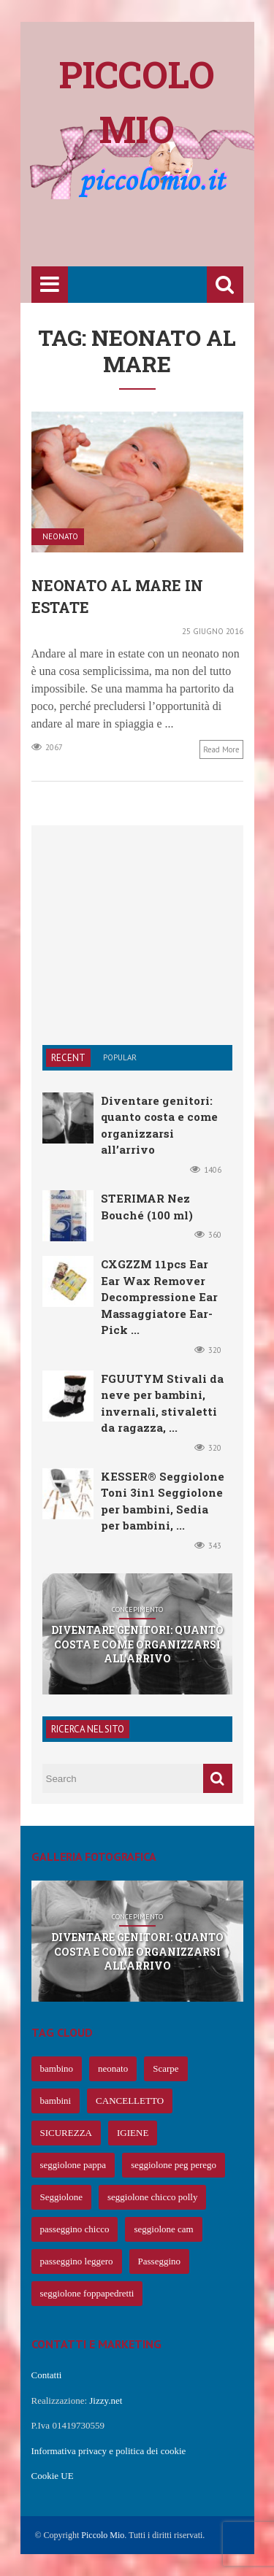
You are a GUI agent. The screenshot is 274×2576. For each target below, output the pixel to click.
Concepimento (137, 1609)
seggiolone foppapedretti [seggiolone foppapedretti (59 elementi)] (87, 2293)
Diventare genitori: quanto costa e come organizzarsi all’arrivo (137, 1644)
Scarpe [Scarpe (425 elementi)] (165, 2068)
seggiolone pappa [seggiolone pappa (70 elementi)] (73, 2164)
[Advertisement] (152, 235)
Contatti (46, 2374)
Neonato (60, 537)
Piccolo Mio (102, 2535)
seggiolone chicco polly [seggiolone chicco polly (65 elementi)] (152, 2196)
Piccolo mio (137, 101)
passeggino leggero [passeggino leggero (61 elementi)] (76, 2261)
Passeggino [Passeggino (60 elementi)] (159, 2261)
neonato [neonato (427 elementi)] (113, 2068)
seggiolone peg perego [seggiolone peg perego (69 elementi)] (173, 2164)
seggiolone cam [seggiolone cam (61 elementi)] (163, 2229)
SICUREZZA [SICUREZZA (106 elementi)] (66, 2132)
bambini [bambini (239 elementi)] (56, 2100)
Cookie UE (52, 2475)
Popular (120, 1057)
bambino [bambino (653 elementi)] (57, 2068)
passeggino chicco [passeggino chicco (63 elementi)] (75, 2229)
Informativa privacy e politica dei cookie (108, 2450)
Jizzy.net (105, 2400)
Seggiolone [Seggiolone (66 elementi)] (61, 2196)
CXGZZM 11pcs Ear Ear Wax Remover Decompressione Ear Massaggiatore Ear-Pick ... (159, 1297)
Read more (221, 749)
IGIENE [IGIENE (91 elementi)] (132, 2132)
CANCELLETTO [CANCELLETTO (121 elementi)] (130, 2100)
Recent (68, 1058)
